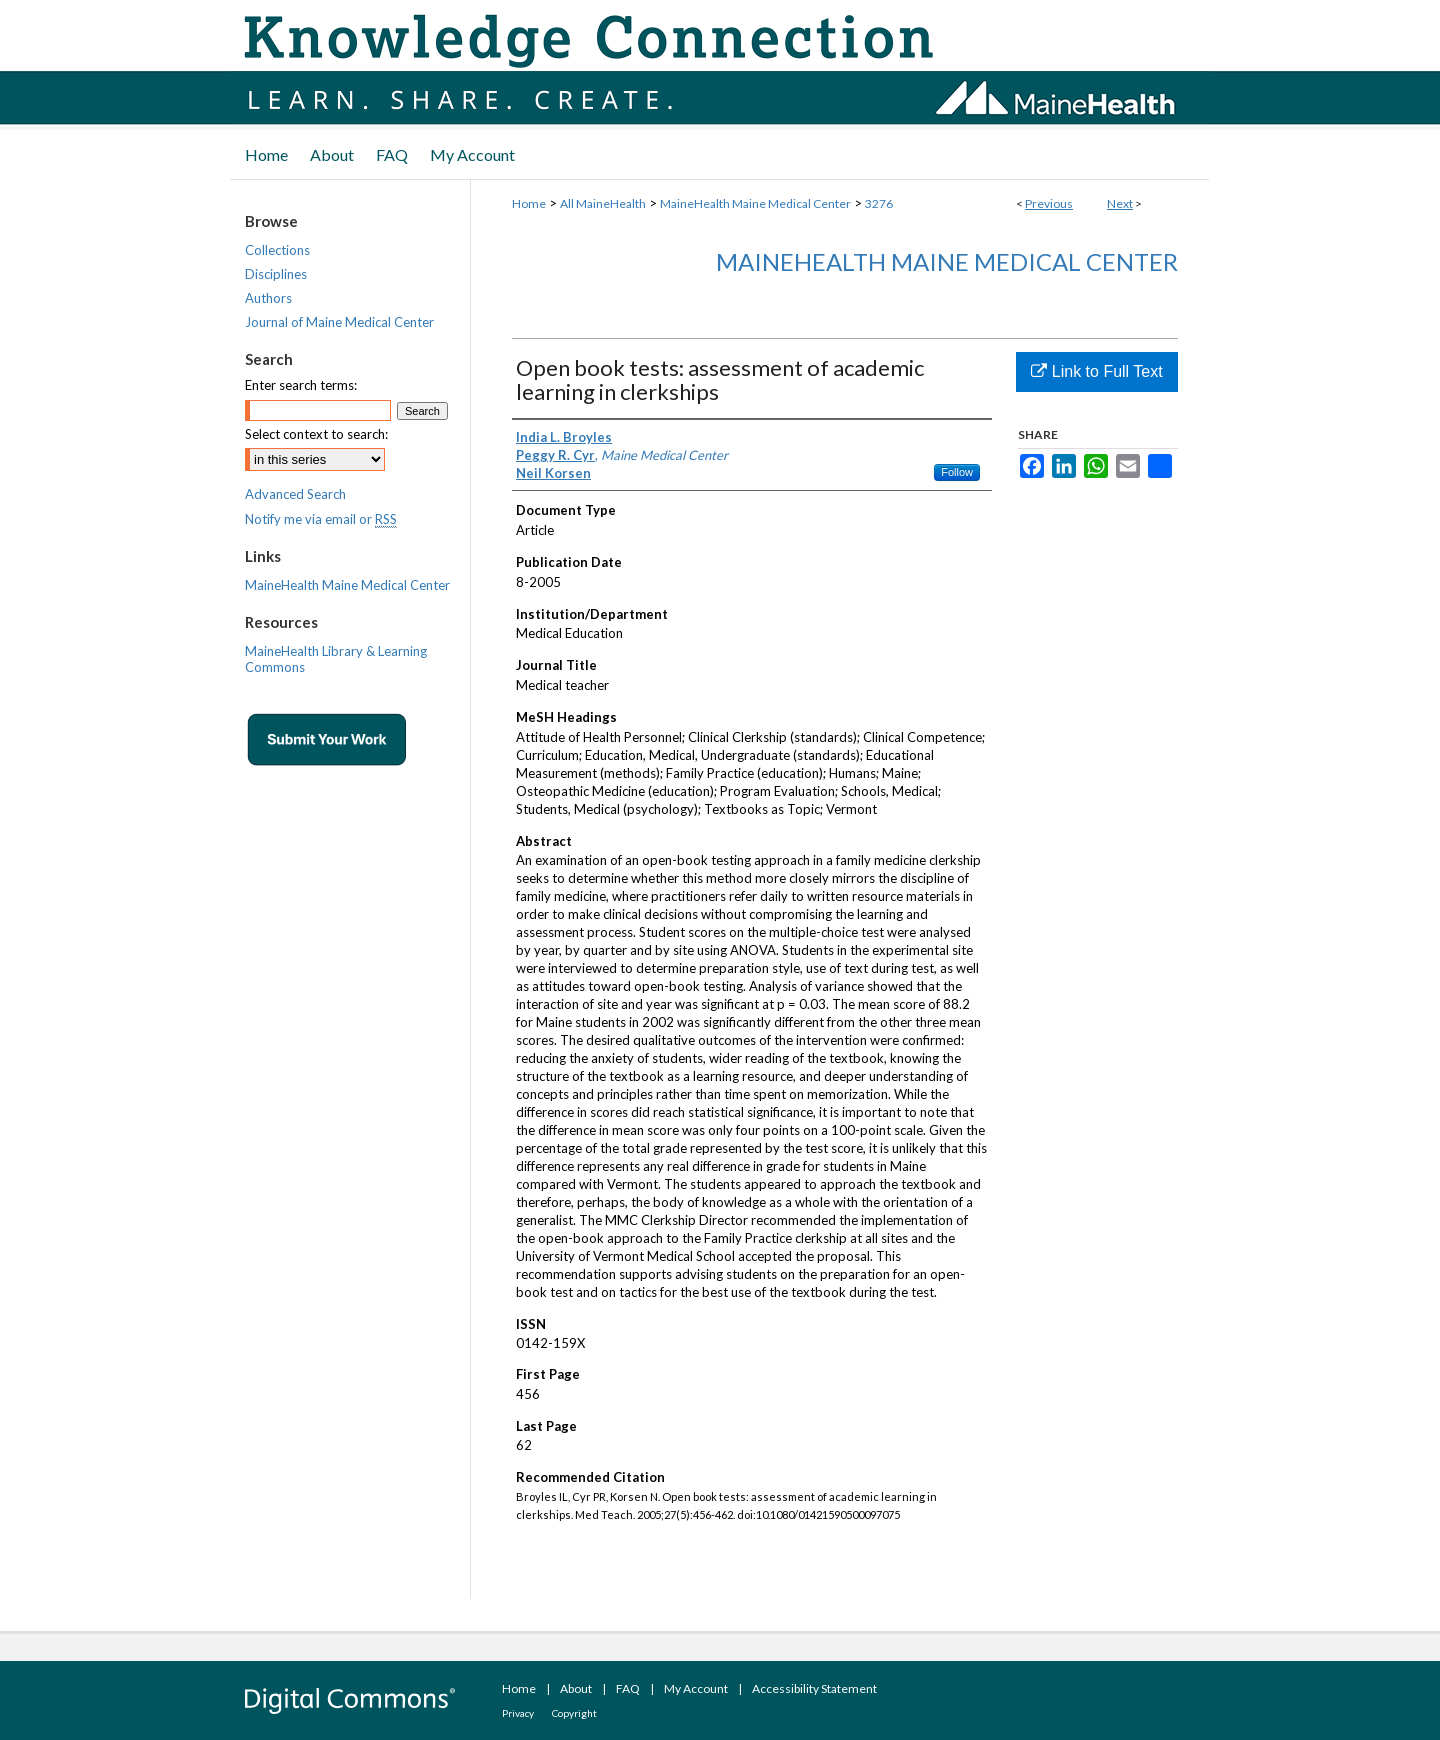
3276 (879, 203)
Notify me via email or (321, 519)
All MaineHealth (603, 203)
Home (529, 203)
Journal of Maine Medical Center (339, 322)
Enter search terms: (301, 385)
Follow (957, 472)
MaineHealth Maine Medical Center (755, 203)
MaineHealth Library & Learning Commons (336, 659)
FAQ (628, 1688)
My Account (696, 1688)
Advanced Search (295, 494)
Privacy (518, 1713)
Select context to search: (316, 434)
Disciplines (276, 274)
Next (1120, 203)
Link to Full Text (1096, 371)
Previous (1049, 203)
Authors (268, 298)
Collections (277, 250)
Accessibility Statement (814, 1688)
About (576, 1688)
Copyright (574, 1713)
